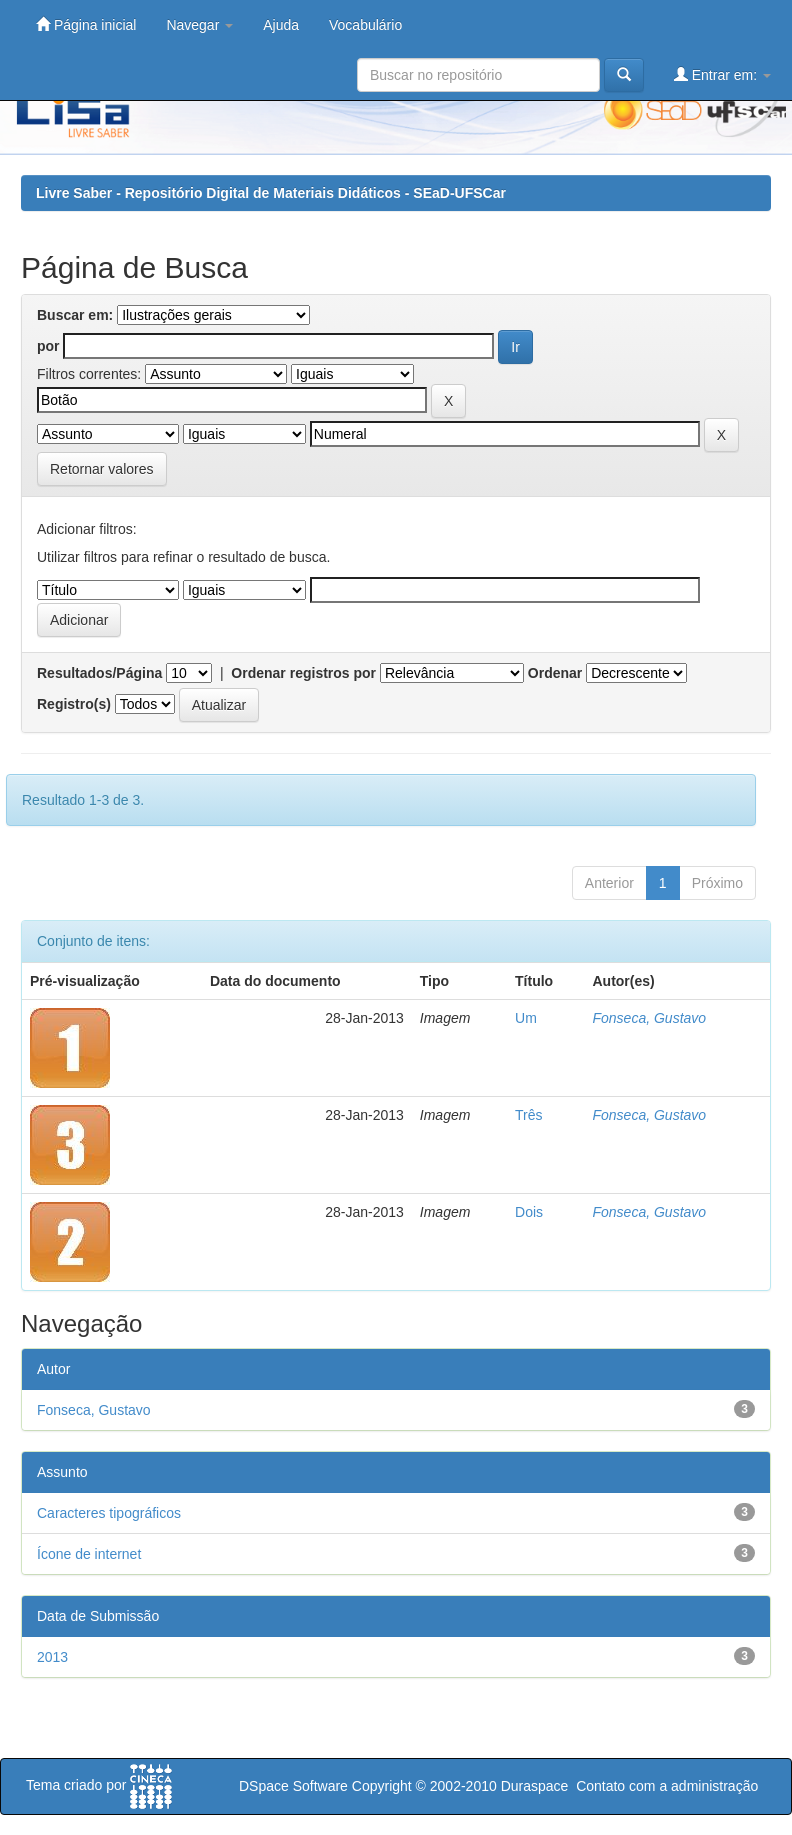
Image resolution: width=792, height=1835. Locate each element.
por (48, 346)
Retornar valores (102, 469)
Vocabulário (365, 25)
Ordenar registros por (303, 673)
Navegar (199, 25)
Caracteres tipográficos (109, 1513)
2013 (52, 1657)
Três (528, 1115)
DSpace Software (293, 1786)
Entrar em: (722, 74)
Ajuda (281, 25)
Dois (529, 1212)
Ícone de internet (89, 1554)
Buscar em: (75, 315)
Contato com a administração (667, 1786)
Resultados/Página (99, 673)
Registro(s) (74, 704)
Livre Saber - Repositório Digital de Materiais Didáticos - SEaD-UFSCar (271, 193)
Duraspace (535, 1786)
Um (526, 1018)
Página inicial (86, 24)
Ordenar (555, 673)
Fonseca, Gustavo (649, 1018)
